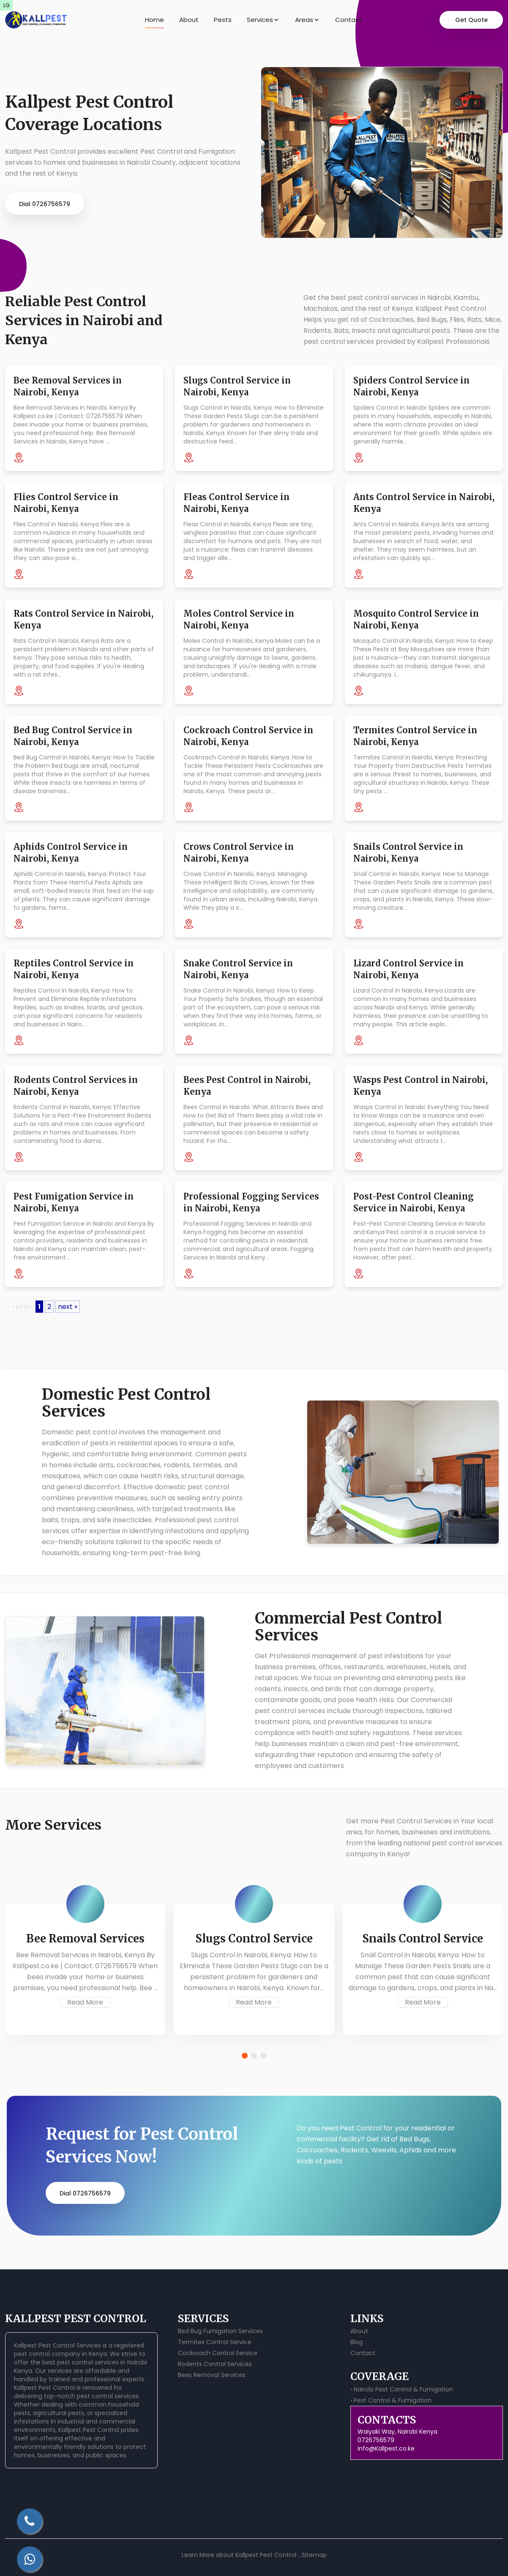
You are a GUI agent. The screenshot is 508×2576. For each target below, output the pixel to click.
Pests (223, 19)
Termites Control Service (214, 2342)
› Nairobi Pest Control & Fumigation (401, 2389)
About (189, 19)
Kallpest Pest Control (44, 2387)
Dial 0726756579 (44, 204)
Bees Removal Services (212, 2375)
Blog (356, 2342)
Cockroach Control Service (217, 2353)
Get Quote (471, 20)
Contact (348, 19)
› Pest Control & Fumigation (391, 2400)
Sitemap (314, 2555)
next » (67, 1306)
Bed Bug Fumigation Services (220, 2331)
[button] (245, 2056)
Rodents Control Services (215, 2364)
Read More (85, 2002)
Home (154, 19)
